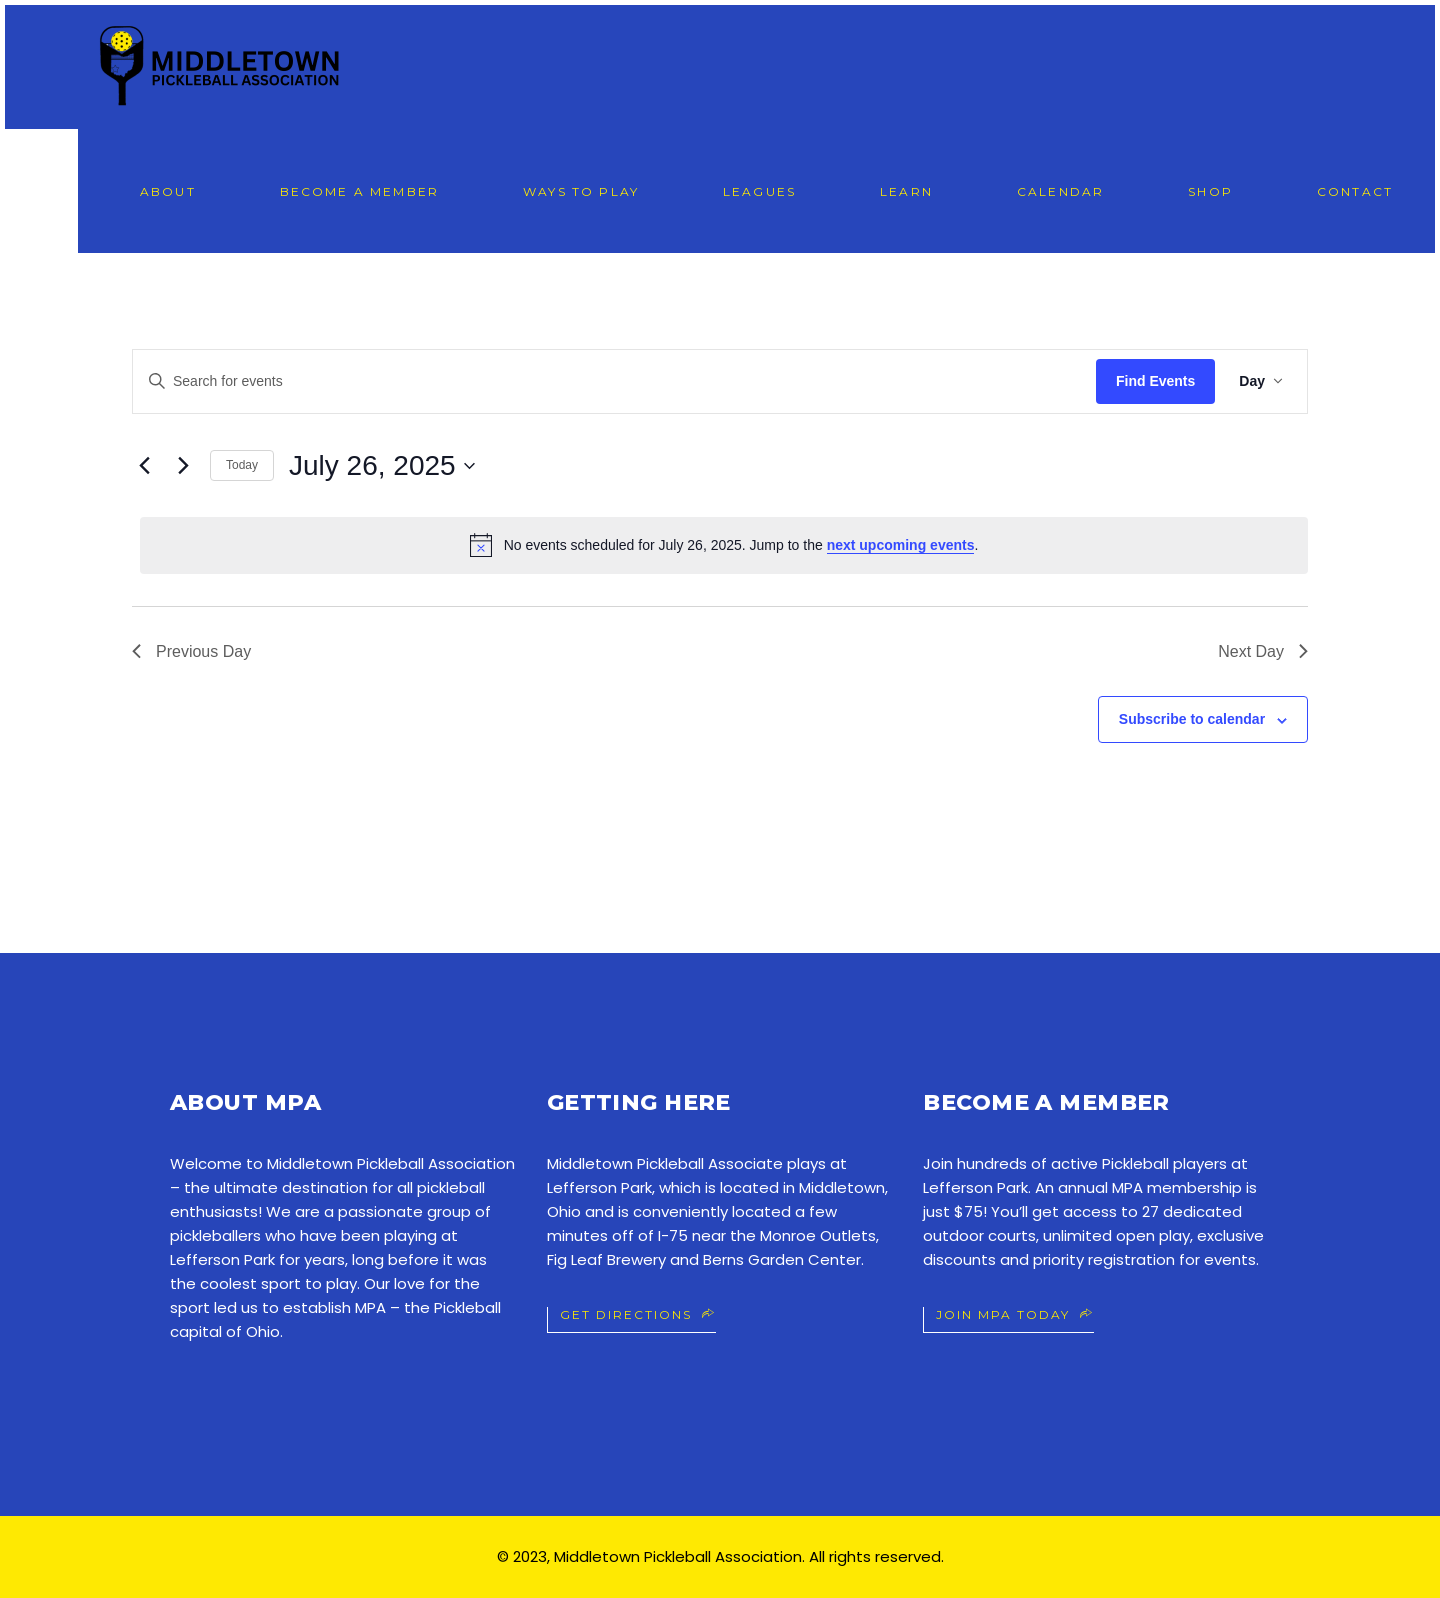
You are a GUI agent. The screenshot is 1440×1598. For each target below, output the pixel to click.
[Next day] (183, 466)
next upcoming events (901, 545)
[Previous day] (144, 466)
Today (242, 465)
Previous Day (191, 651)
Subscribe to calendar (1192, 719)
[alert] (724, 545)
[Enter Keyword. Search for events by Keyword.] (614, 381)
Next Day (1263, 651)
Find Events (1155, 381)
